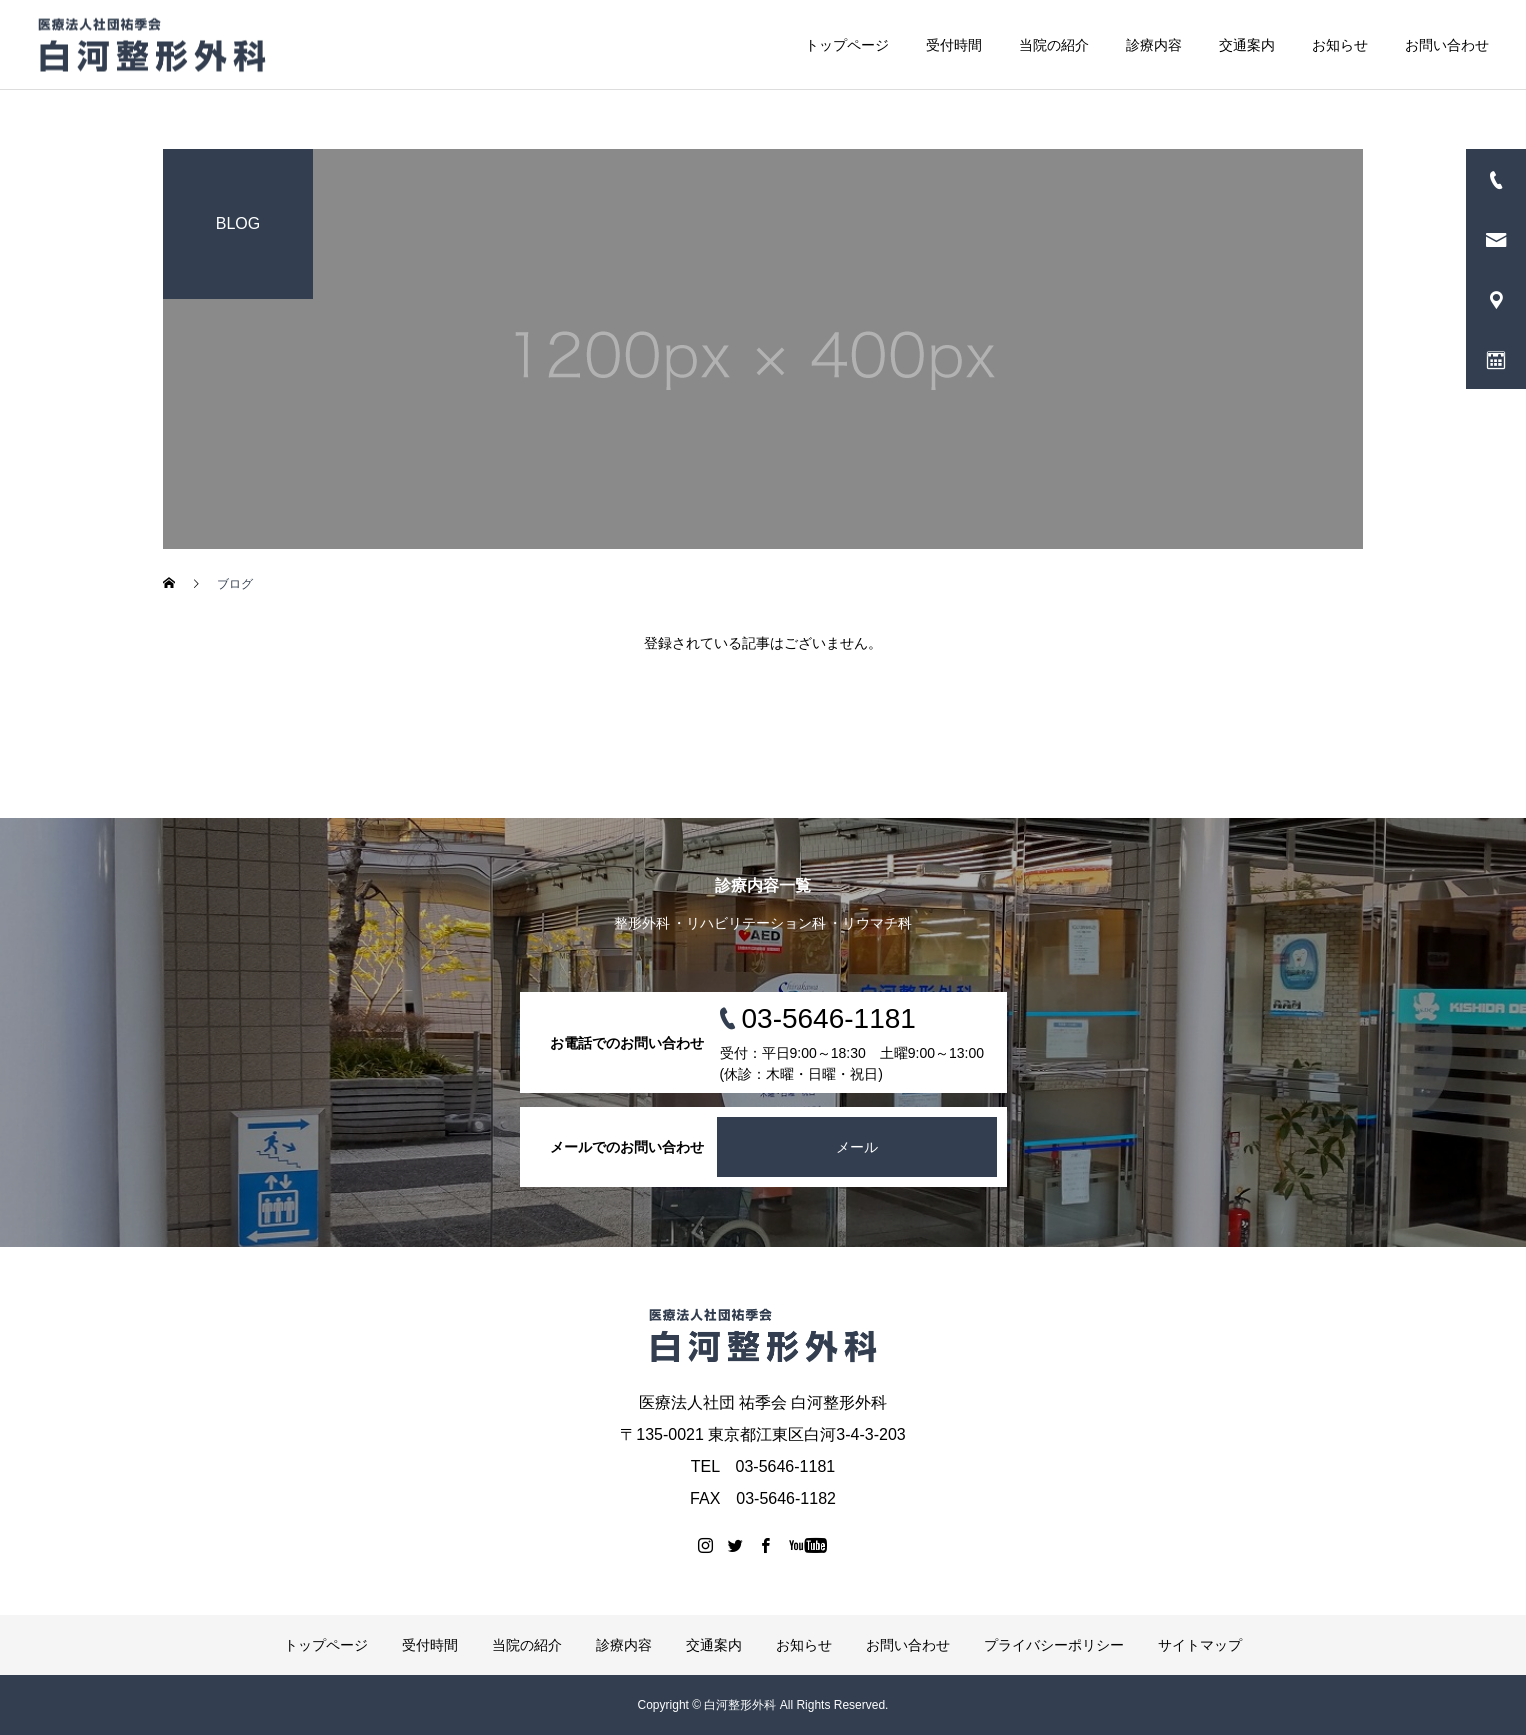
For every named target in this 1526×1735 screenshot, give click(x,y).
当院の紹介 (1054, 45)
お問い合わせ (1447, 45)
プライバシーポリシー (1054, 1645)
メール (857, 1147)
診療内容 (1154, 45)
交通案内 (1247, 45)
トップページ (847, 45)
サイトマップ (1200, 1645)
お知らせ (1340, 45)
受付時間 (954, 45)
